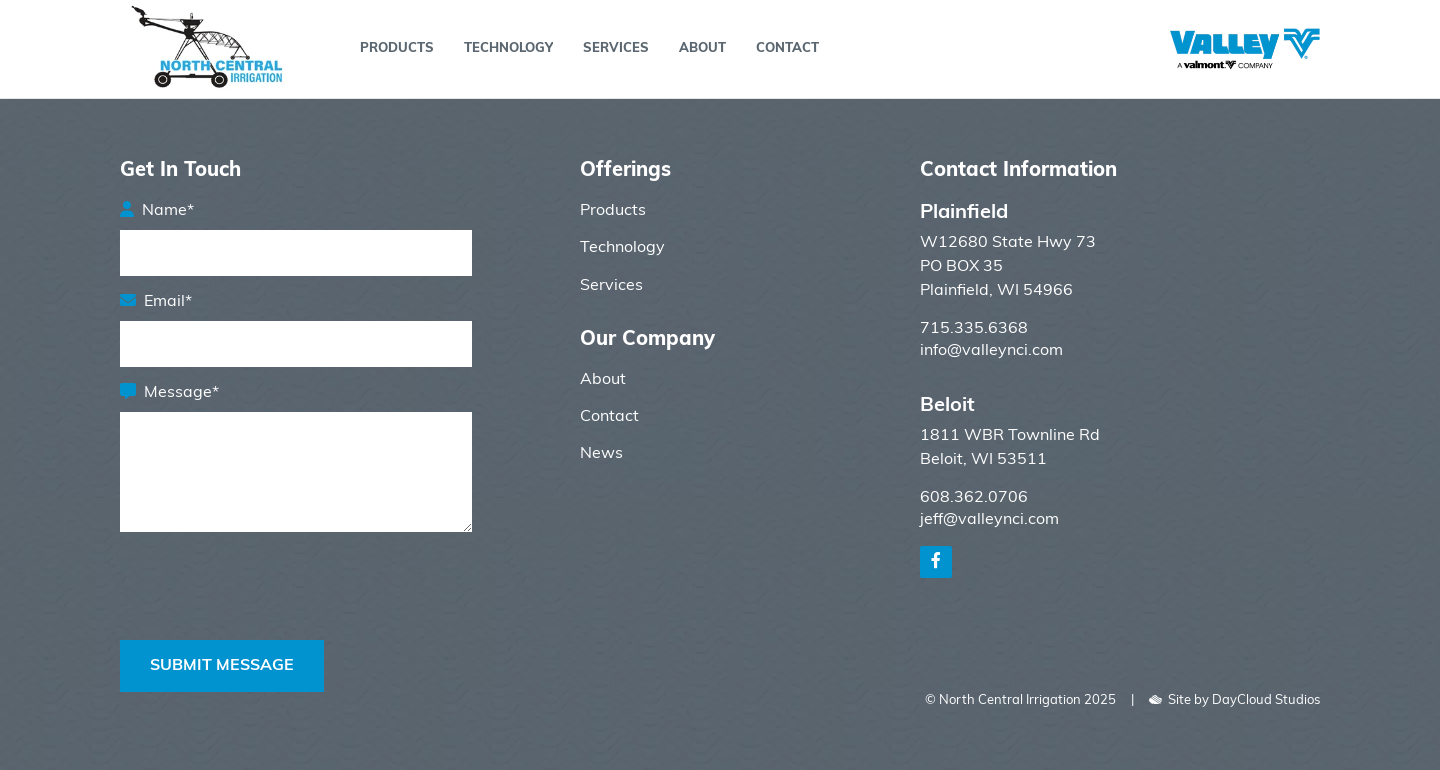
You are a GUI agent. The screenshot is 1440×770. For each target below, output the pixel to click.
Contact (787, 48)
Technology (508, 48)
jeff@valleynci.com (989, 520)
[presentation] (272, 622)
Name (168, 211)
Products (397, 48)
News (601, 454)
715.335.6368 (974, 329)
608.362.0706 (974, 498)
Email (168, 302)
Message (181, 393)
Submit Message (222, 666)
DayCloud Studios (1266, 700)
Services (616, 48)
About (702, 48)
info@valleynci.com (991, 351)
